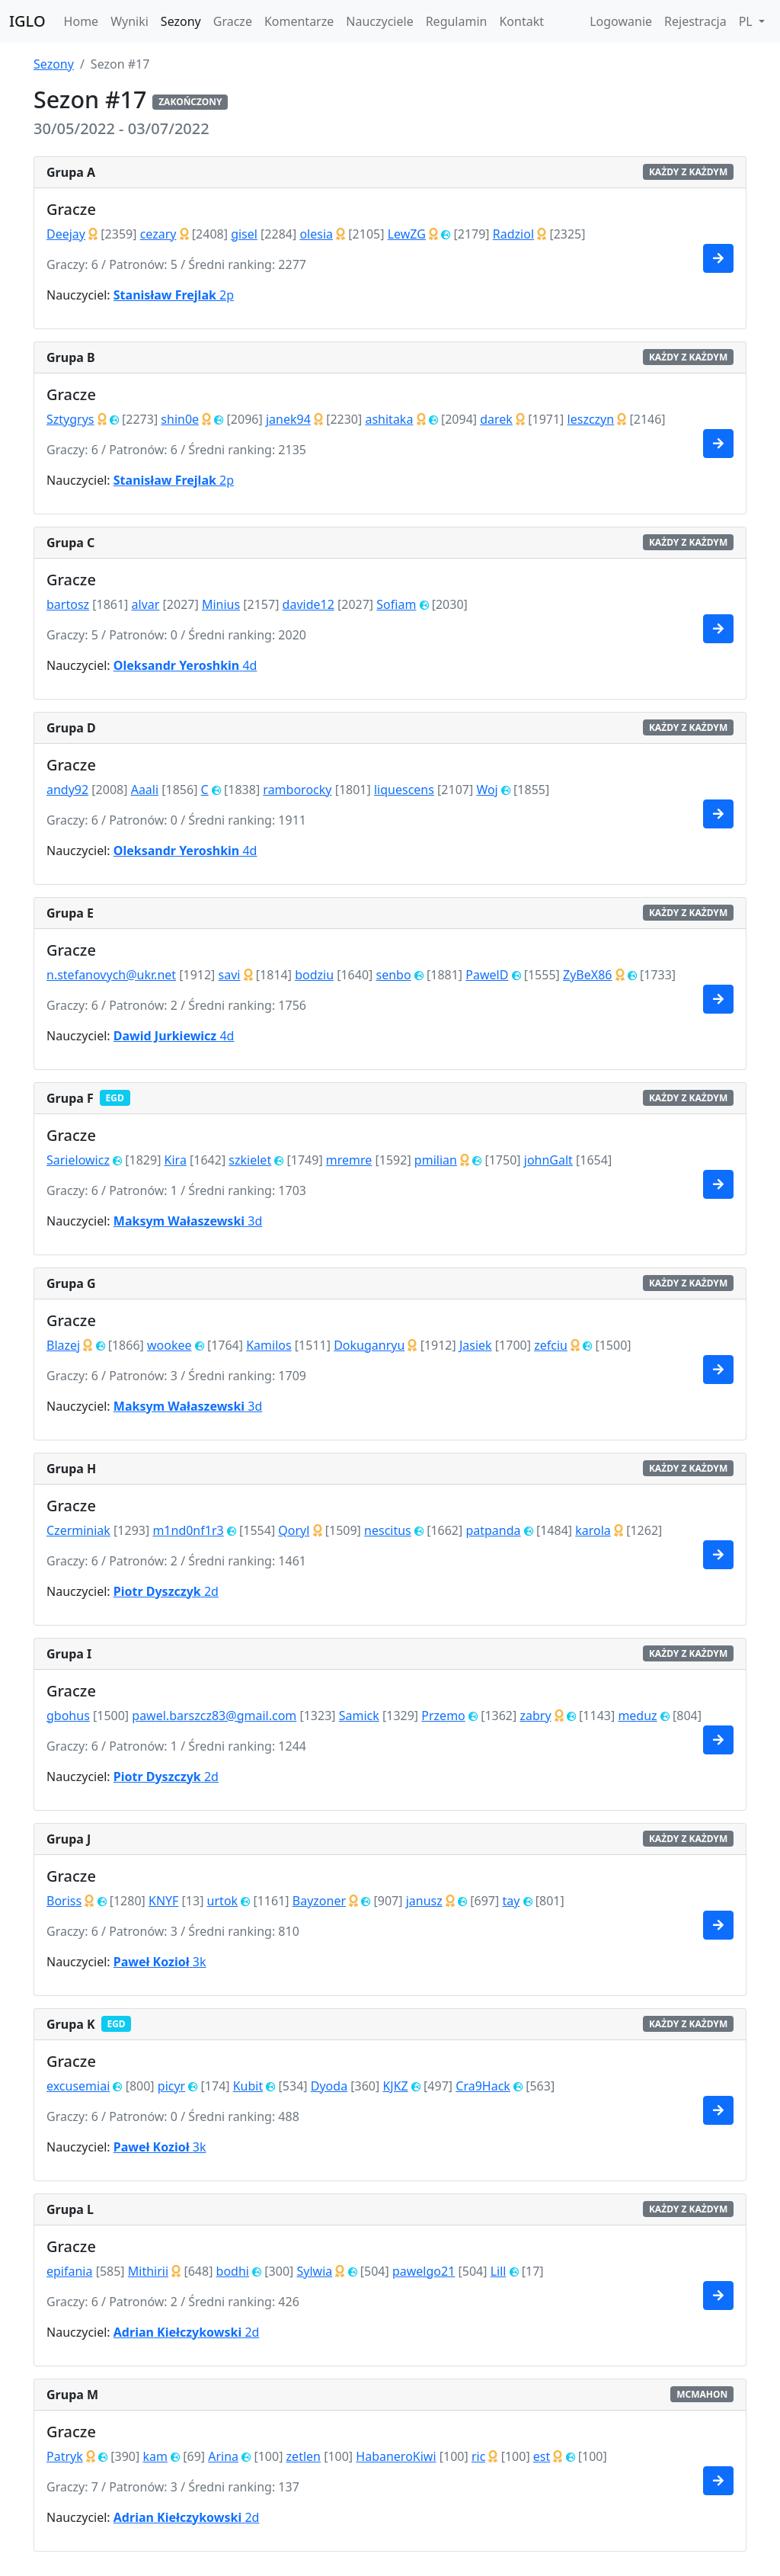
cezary (158, 234)
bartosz (67, 604)
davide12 (308, 604)
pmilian (435, 1160)
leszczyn (591, 419)
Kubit (248, 2086)
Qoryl (293, 1530)
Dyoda (329, 2086)
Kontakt (521, 21)
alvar (146, 604)
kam (154, 2456)
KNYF (163, 1900)
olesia (316, 234)
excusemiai (78, 2086)
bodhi (232, 2271)
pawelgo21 (423, 2271)
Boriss (64, 1900)
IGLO (27, 21)
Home (81, 21)
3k (159, 1961)
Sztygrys (70, 419)
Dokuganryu (369, 1345)
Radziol (513, 234)
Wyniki (129, 21)
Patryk (64, 2456)
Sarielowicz (78, 1160)
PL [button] (747, 21)
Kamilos (268, 1345)
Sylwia (314, 2271)
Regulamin (457, 21)
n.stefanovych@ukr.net (111, 974)
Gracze (232, 21)
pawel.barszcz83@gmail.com (214, 1715)
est (541, 2456)
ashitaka (389, 419)
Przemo (443, 1715)
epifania (69, 2271)
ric (478, 2456)
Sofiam (396, 604)
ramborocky (297, 789)
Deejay (65, 234)
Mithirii (148, 2271)
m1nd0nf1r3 (187, 1530)
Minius (221, 604)
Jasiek (475, 1345)
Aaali (144, 789)
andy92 (67, 789)
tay (510, 1900)
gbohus (68, 1715)
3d (187, 1221)
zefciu (550, 1345)
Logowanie (621, 21)
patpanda (492, 1530)
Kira (176, 1160)
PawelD (486, 974)
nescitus (387, 1530)
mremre (349, 1160)
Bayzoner (319, 1900)
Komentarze (299, 21)
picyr (171, 2086)
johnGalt (548, 1160)
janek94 (288, 419)
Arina (223, 2456)
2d (166, 1591)
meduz (637, 1715)
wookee (169, 1345)
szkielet (250, 1160)
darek (496, 419)
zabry (535, 1715)
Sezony (181, 21)
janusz (424, 1900)
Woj (486, 789)
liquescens (404, 789)
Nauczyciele (379, 21)
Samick (359, 1715)
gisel (244, 234)
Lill (499, 2271)
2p (173, 295)
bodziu (314, 974)
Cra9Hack (483, 2086)
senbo (393, 974)
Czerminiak (78, 1530)
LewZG (407, 234)
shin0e (180, 419)
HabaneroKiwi (396, 2456)
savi (230, 974)
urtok (222, 1900)
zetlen (303, 2456)
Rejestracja (695, 21)
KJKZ (395, 2086)
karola (593, 1530)
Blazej (63, 1345)
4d (185, 665)
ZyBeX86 (587, 974)
